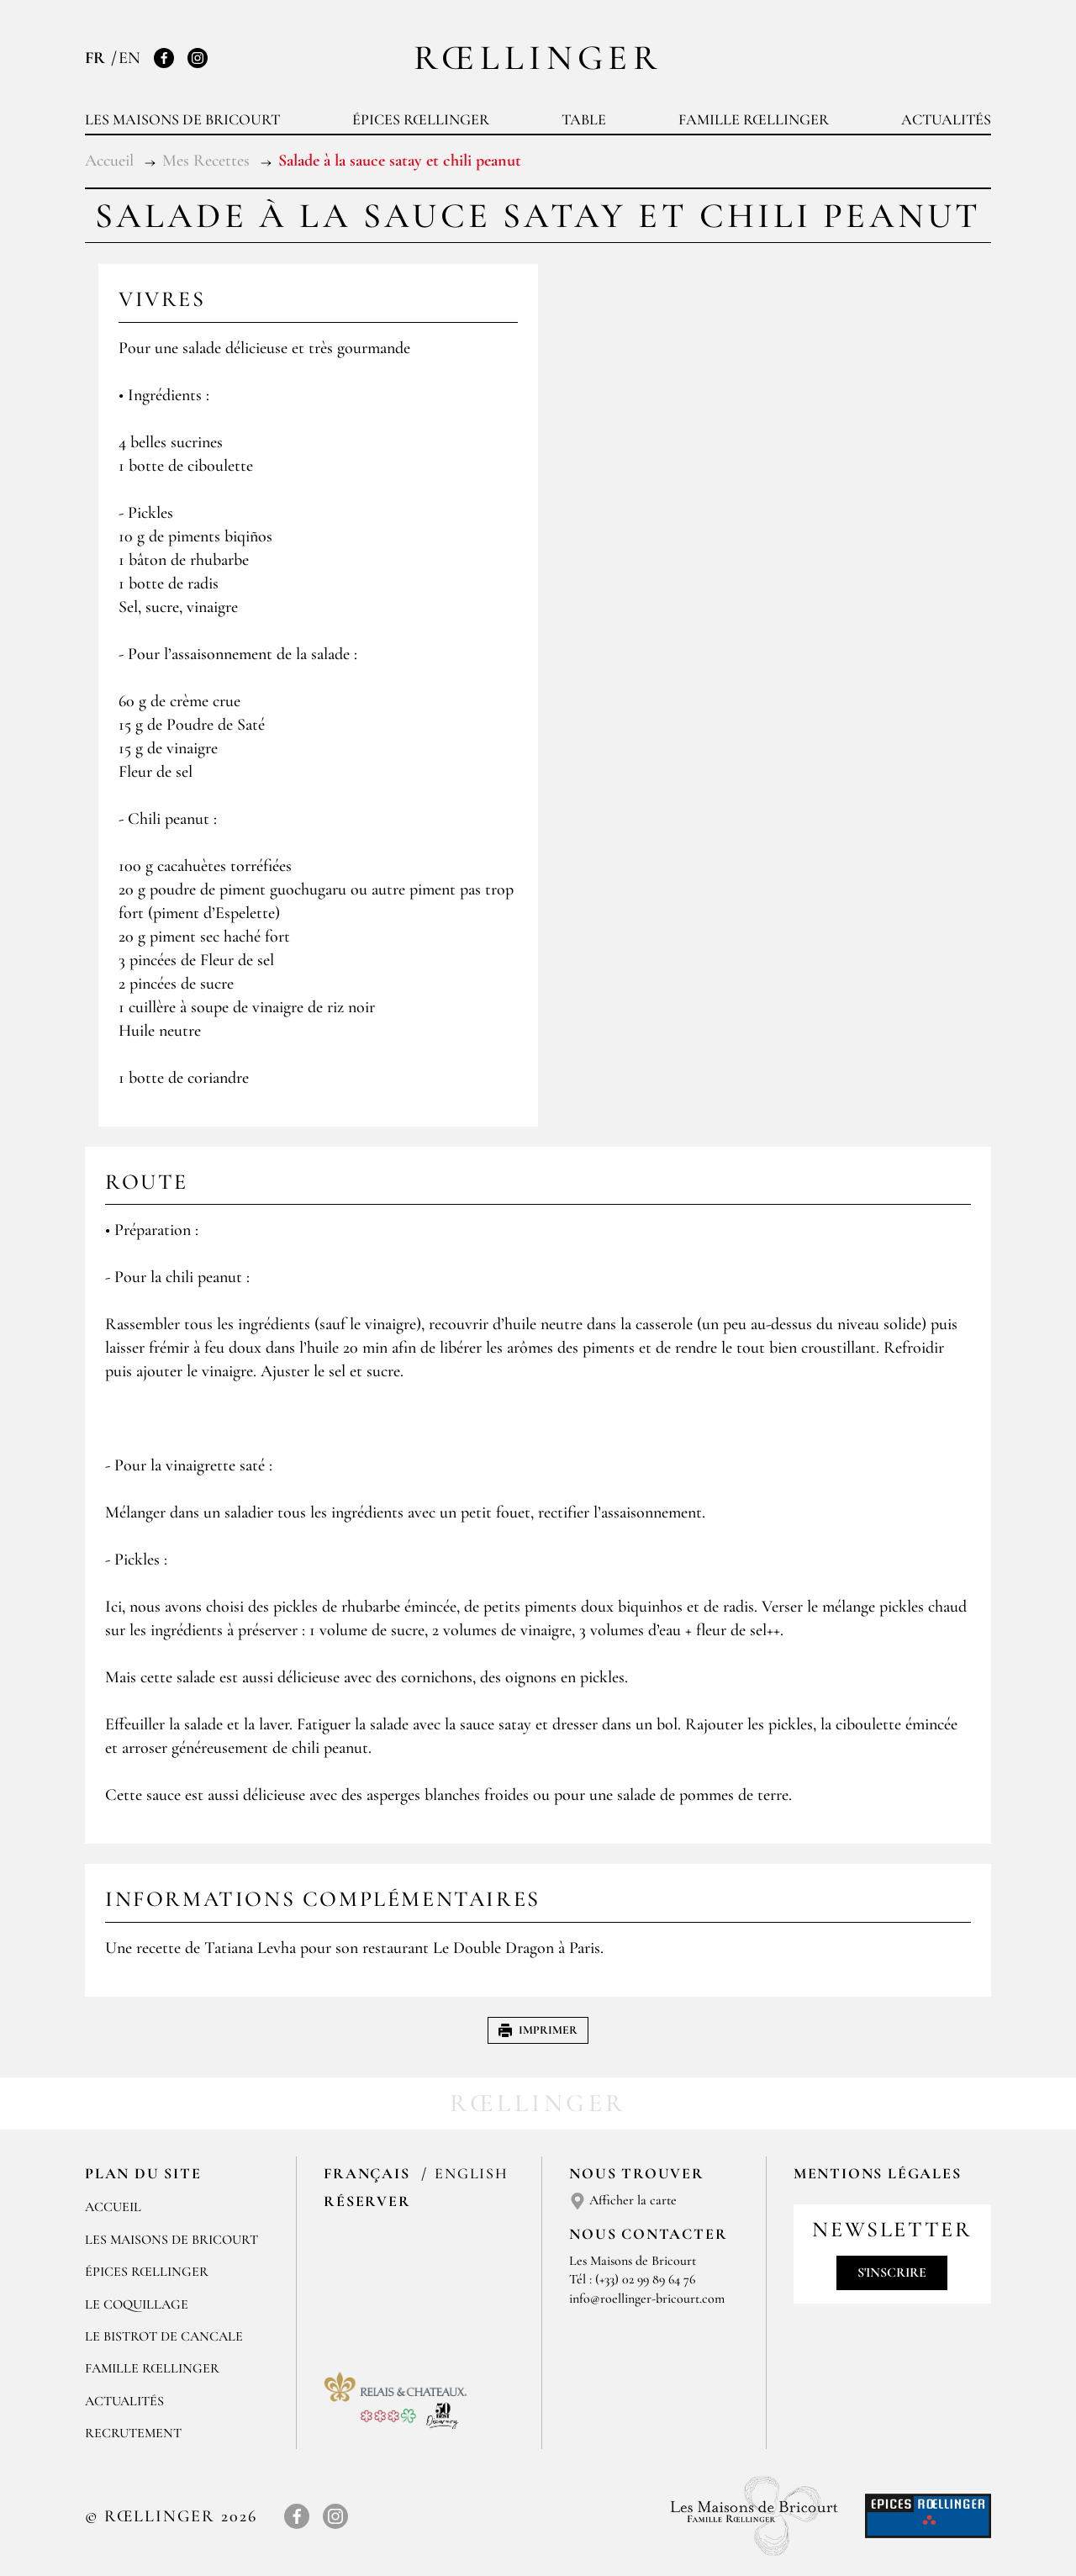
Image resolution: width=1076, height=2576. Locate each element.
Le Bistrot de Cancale (164, 2336)
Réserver (367, 2201)
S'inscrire (891, 2272)
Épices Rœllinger (420, 119)
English (472, 2173)
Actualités (946, 119)
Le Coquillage (136, 2304)
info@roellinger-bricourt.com (647, 2298)
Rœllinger (538, 57)
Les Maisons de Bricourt (182, 119)
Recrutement (133, 2433)
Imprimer (538, 2030)
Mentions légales (878, 2173)
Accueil (113, 2207)
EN (129, 58)
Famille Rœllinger (753, 119)
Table (584, 119)
